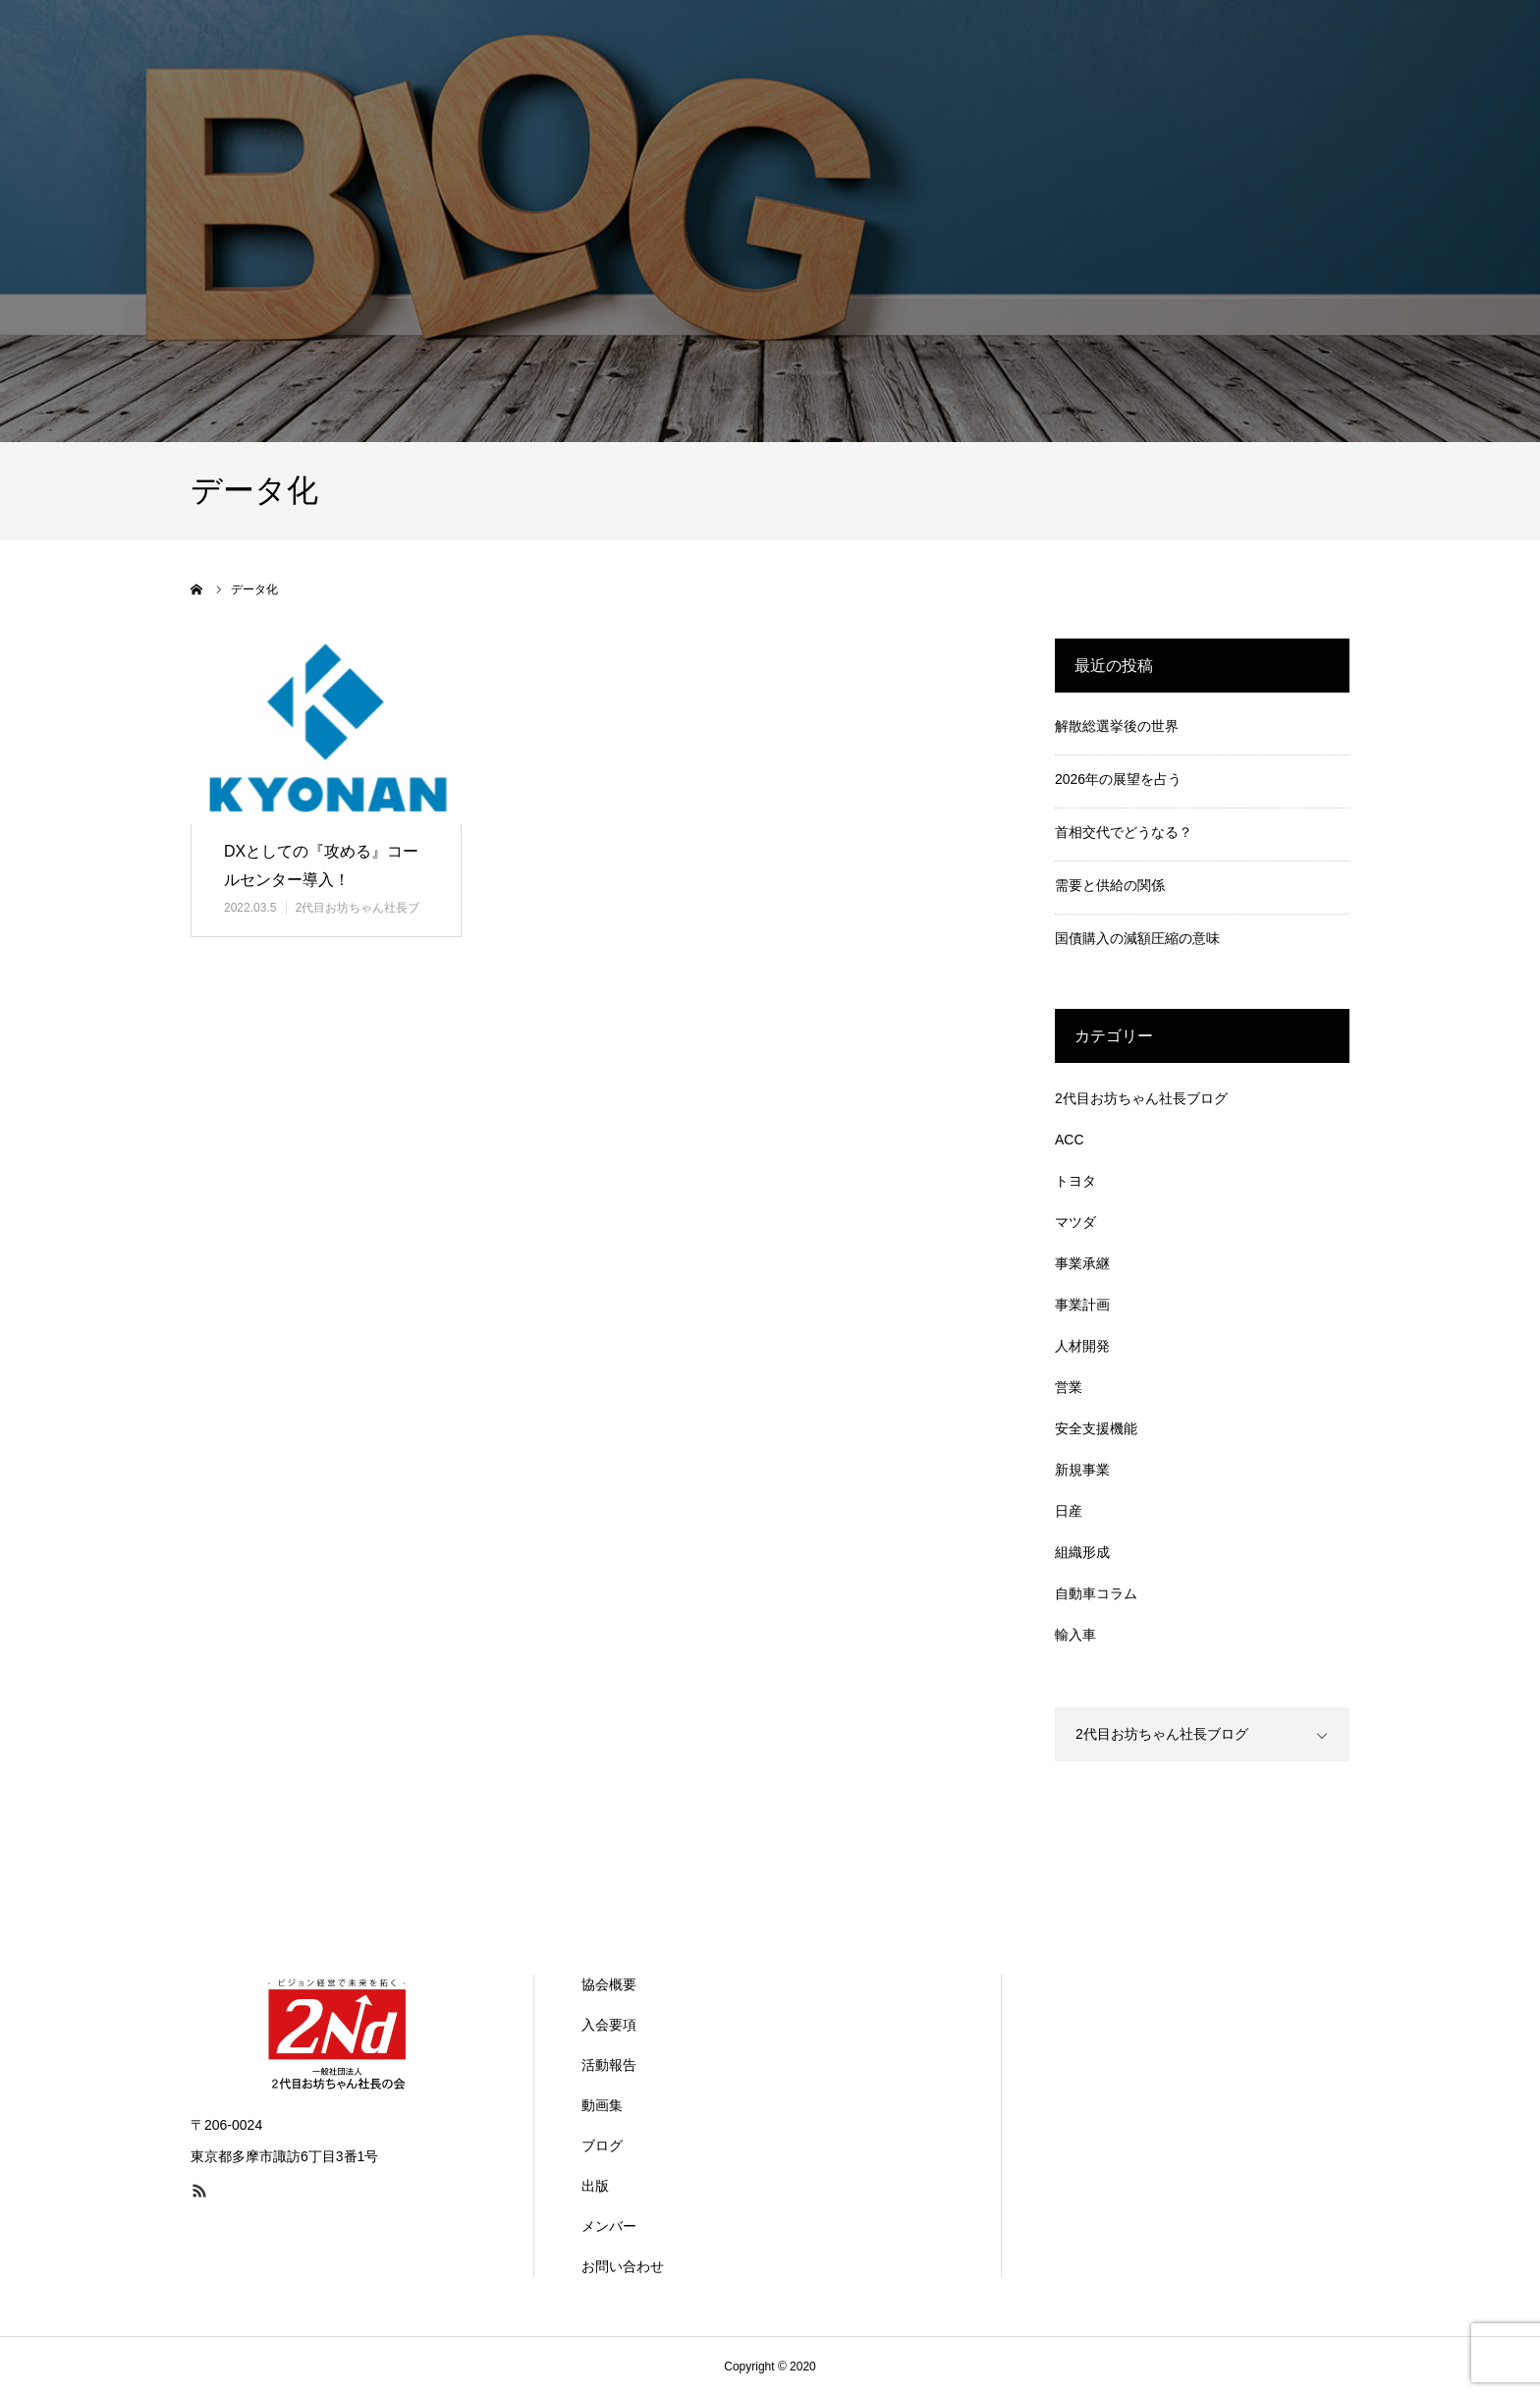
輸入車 (1075, 1635)
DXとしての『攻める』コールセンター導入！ (321, 865)
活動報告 (608, 2065)
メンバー (608, 2226)
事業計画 (1082, 1304)
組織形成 (1082, 1552)
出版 (595, 2186)
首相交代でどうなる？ (1123, 832)
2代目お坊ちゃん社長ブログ (1141, 1098)
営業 (1068, 1387)
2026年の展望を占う (1118, 779)
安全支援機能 (1096, 1428)
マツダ (1075, 1222)
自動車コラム (1096, 1593)
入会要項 (608, 2025)
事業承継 (1082, 1263)
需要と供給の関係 (1110, 885)
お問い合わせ (622, 2266)
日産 (1068, 1511)
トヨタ (1075, 1181)
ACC (1069, 1139)
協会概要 (608, 1984)
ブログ (602, 2145)
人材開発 (1082, 1346)
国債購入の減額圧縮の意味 (1137, 938)
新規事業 (1082, 1469)
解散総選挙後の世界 (1117, 726)
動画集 (602, 2105)
